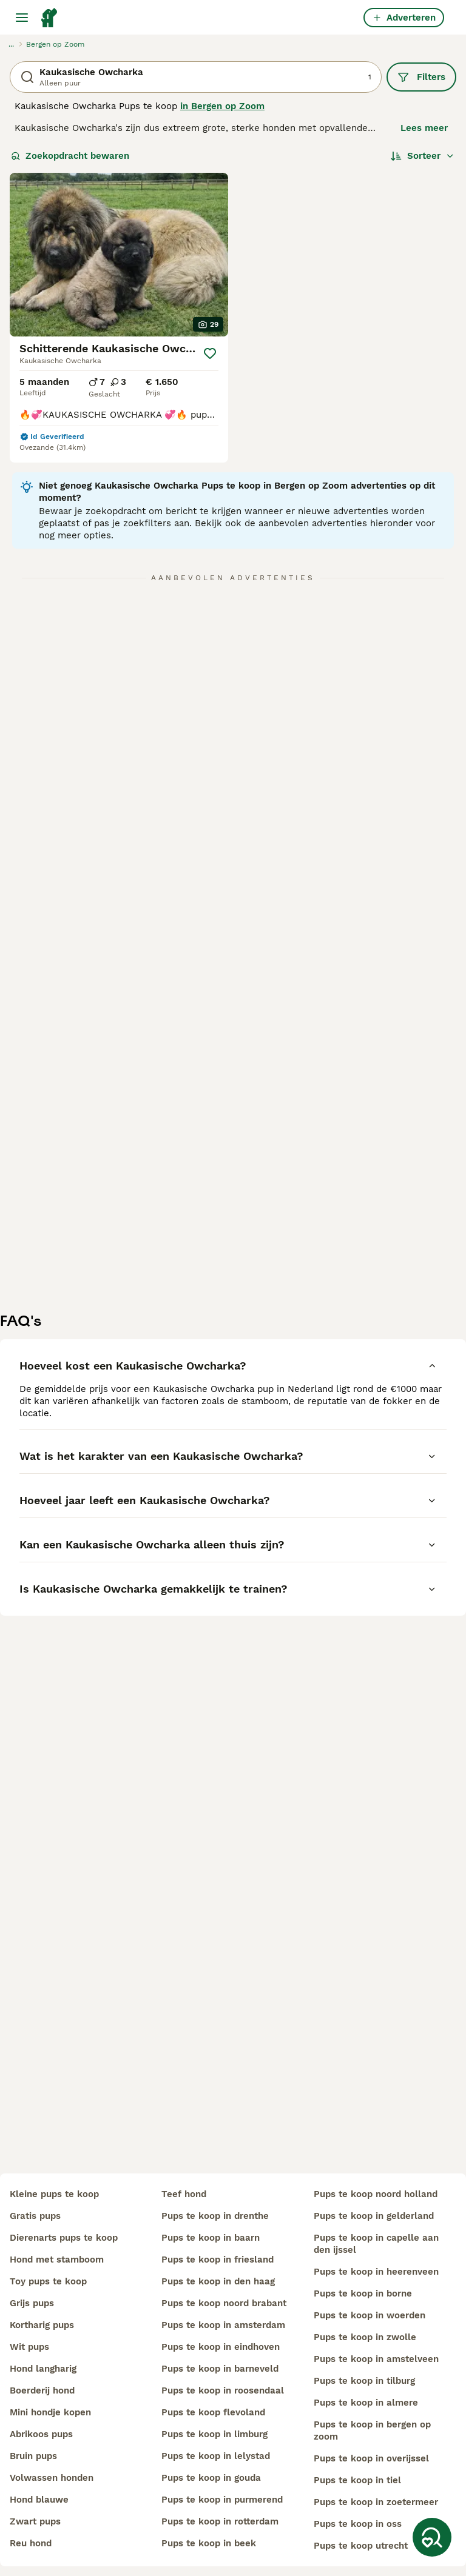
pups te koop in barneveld (220, 2368)
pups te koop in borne (363, 2293)
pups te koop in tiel (357, 2480)
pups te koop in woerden (369, 2315)
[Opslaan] (209, 353)
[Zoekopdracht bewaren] (432, 2537)
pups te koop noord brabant (223, 2303)
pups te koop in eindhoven (220, 2346)
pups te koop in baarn (210, 2237)
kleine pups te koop (54, 2194)
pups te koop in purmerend (222, 2499)
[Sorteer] (422, 156)
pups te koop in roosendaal (222, 2390)
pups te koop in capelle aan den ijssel (376, 2243)
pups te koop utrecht (361, 2545)
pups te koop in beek (208, 2543)
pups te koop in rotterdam (220, 2521)
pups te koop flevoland (213, 2412)
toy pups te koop (48, 2281)
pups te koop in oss (358, 2523)
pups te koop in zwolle (365, 2337)
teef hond (183, 2194)
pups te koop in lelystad (215, 2456)
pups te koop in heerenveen (376, 2271)
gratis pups (35, 2215)
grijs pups (32, 2303)
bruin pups (33, 2456)
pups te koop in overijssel (371, 2458)
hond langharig (43, 2368)
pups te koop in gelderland (374, 2215)
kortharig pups (42, 2325)
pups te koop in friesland (217, 2259)
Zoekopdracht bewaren (70, 155)
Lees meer (424, 127)
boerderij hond (42, 2390)
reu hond (31, 2543)
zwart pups (35, 2521)
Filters (421, 77)
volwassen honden (51, 2477)
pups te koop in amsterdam (223, 2325)
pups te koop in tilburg (364, 2380)
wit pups (29, 2346)
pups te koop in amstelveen (376, 2359)
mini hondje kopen (50, 2412)
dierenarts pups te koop (64, 2237)
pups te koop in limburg (214, 2434)
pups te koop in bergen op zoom (372, 2430)
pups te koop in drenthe (215, 2215)
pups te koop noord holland (375, 2194)
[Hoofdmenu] (22, 17)
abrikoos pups (41, 2434)
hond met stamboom (57, 2259)
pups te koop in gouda (211, 2477)
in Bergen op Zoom (222, 106)
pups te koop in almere (366, 2402)
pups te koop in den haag (218, 2281)
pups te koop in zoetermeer (376, 2502)
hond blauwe (39, 2499)
